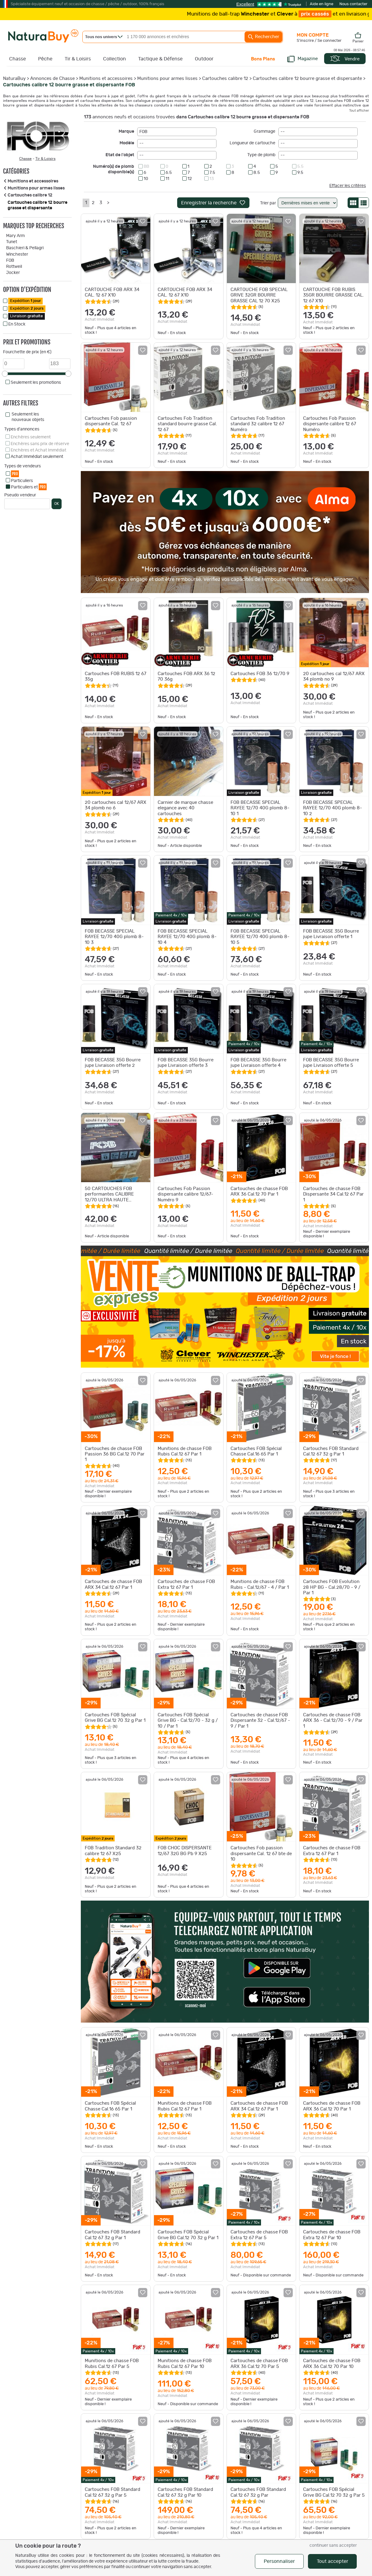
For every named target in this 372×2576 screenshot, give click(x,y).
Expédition (25, 301)
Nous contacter (353, 4)
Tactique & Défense (160, 58)
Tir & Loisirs (78, 58)
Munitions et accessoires (106, 78)
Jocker (13, 273)
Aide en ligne (321, 4)
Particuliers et (29, 487)
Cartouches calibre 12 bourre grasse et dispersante (307, 78)
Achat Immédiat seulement (37, 457)
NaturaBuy (14, 78)
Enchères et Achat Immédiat (38, 450)
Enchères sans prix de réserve (40, 444)
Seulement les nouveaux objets (28, 417)
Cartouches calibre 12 (225, 78)
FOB (10, 260)
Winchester (17, 254)
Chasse (17, 58)
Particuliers (22, 481)
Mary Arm (15, 236)
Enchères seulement (31, 437)
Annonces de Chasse (52, 78)
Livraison (26, 316)
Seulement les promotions (36, 382)
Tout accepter (332, 2561)
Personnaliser (279, 2561)
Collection (114, 58)
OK (56, 503)
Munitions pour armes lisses (167, 78)
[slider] (5, 374)
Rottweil (14, 266)
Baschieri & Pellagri (25, 248)
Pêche (45, 58)
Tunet (11, 242)
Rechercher (263, 37)
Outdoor (204, 58)
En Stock (16, 324)
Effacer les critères (347, 186)
